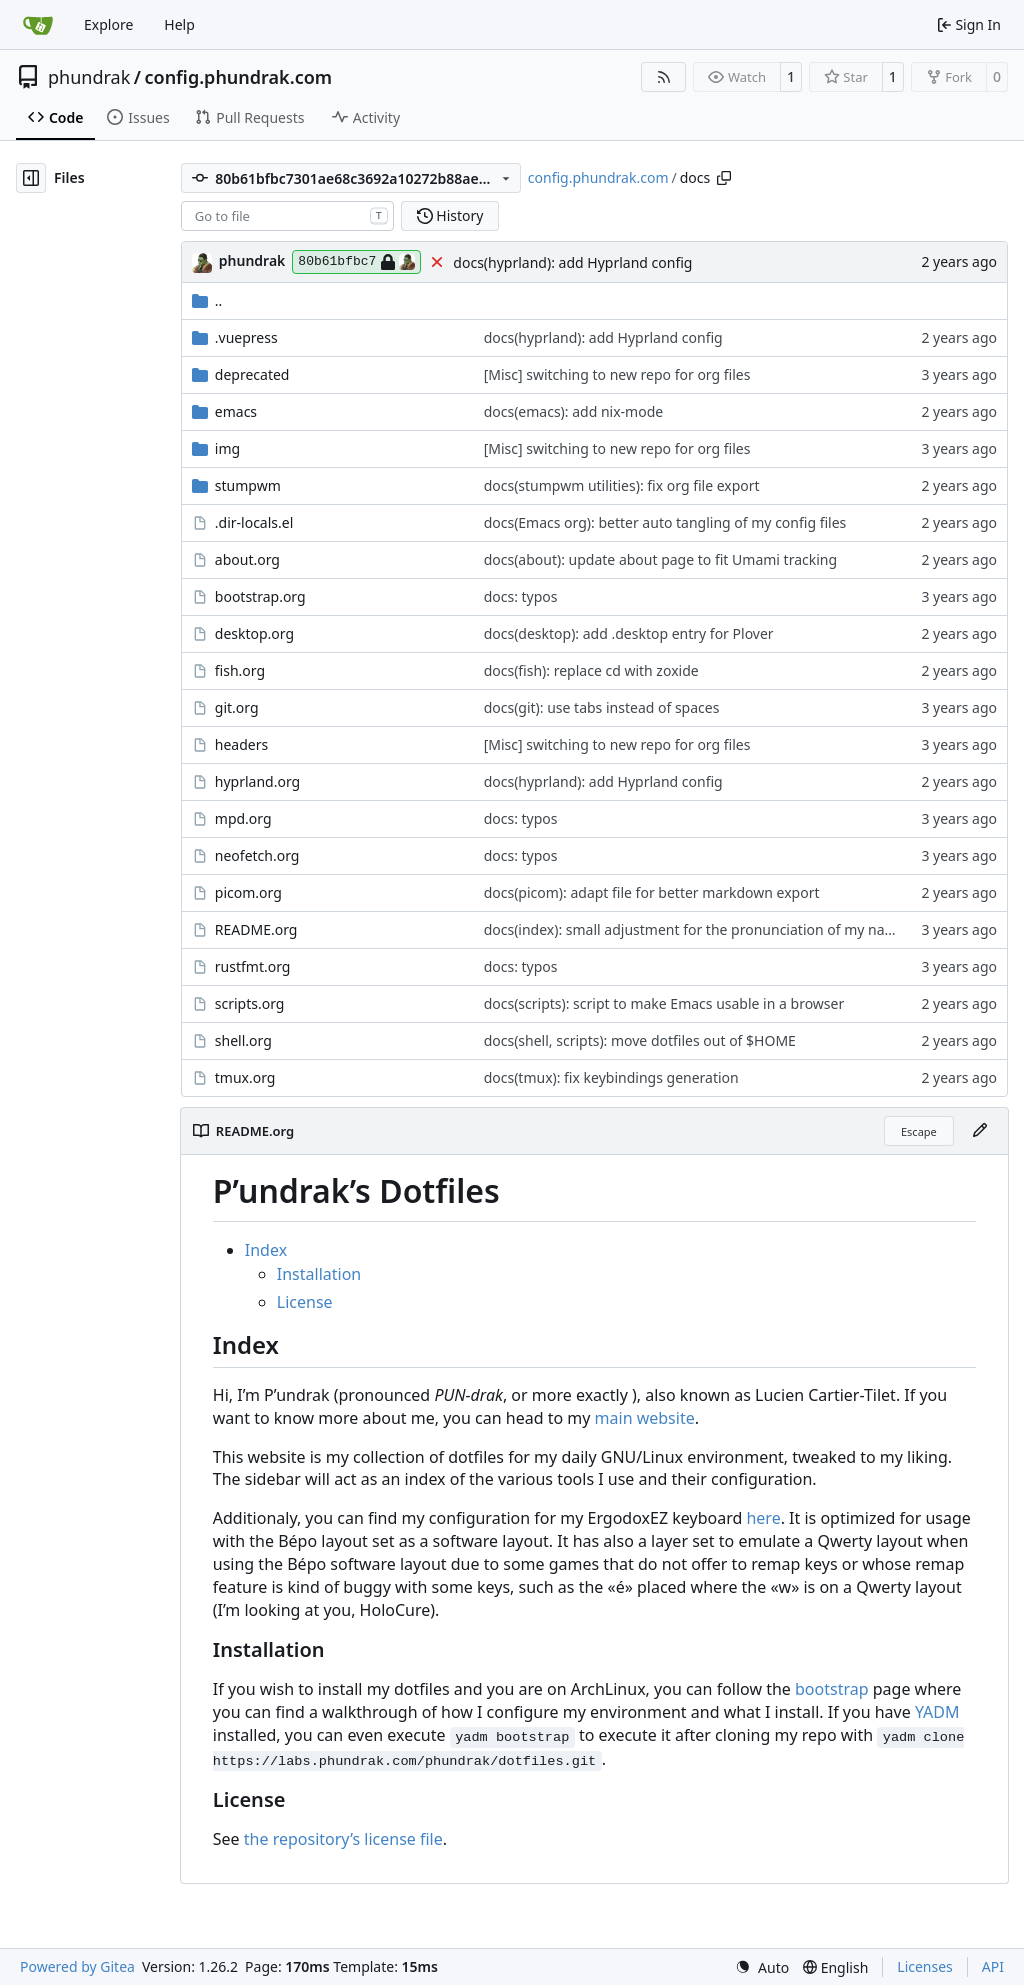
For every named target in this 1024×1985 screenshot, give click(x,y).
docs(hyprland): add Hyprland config (572, 262)
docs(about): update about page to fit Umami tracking (660, 559)
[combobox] (287, 216)
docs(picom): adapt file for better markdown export (652, 892)
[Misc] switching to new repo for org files (617, 374)
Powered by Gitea (77, 1966)
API (993, 1966)
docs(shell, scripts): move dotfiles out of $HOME (640, 1040)
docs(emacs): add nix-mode (574, 411)
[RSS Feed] (664, 77)
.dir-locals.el (254, 522)
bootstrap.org (260, 596)
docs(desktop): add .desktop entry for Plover (629, 633)
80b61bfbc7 (356, 262)
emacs (236, 411)
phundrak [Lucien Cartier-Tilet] (252, 260)
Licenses (925, 1966)
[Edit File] (980, 1131)
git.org (237, 707)
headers (241, 744)
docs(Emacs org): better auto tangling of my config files (665, 522)
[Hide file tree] (31, 178)
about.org (247, 559)
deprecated (252, 374)
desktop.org (254, 633)
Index (266, 1250)
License (305, 1302)
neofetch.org (257, 855)
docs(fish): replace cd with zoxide (591, 670)
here (763, 1518)
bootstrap (832, 1689)
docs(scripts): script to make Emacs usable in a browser (664, 1003)
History (450, 215)
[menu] (762, 1967)
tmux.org (245, 1077)
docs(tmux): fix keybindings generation (611, 1077)
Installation (319, 1274)
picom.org (248, 892)
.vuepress (246, 337)
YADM (937, 1712)
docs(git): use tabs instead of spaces (602, 707)
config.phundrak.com (238, 77)
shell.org (243, 1040)
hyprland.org (257, 781)
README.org (256, 929)
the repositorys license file (343, 1839)
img (227, 448)
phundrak (89, 77)
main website (645, 1418)
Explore (108, 24)
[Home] (38, 25)
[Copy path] (724, 178)
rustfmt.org (253, 966)
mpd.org (243, 818)
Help (179, 24)
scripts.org (250, 1003)
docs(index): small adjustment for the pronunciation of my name (695, 929)
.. (207, 300)
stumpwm (248, 485)
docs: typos (521, 596)
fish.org (240, 670)
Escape (919, 1131)
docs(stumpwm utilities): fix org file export (622, 485)
